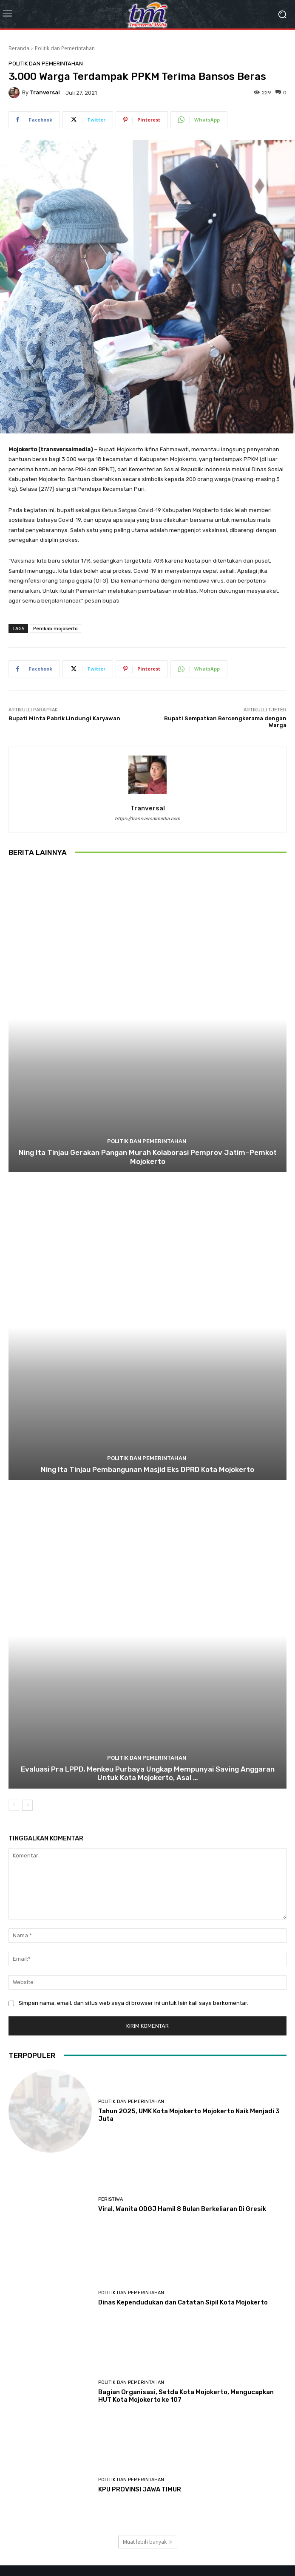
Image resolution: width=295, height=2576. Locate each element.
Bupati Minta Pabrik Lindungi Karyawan (64, 718)
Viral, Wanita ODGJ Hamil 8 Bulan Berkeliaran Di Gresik (182, 2209)
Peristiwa (110, 2199)
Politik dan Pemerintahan (65, 48)
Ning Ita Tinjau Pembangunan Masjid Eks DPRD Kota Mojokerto (147, 1469)
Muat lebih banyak (148, 2541)
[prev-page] (14, 1805)
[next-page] (27, 1805)
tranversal (45, 92)
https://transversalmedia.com (147, 818)
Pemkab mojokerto (55, 628)
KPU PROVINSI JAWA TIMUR (139, 2489)
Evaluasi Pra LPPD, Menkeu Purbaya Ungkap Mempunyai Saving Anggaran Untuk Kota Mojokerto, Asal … (148, 1773)
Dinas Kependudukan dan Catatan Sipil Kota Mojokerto (183, 2302)
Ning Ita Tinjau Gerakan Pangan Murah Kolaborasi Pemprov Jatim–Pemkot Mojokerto (148, 1156)
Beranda (19, 48)
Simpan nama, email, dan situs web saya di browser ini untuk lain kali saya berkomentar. (133, 2003)
